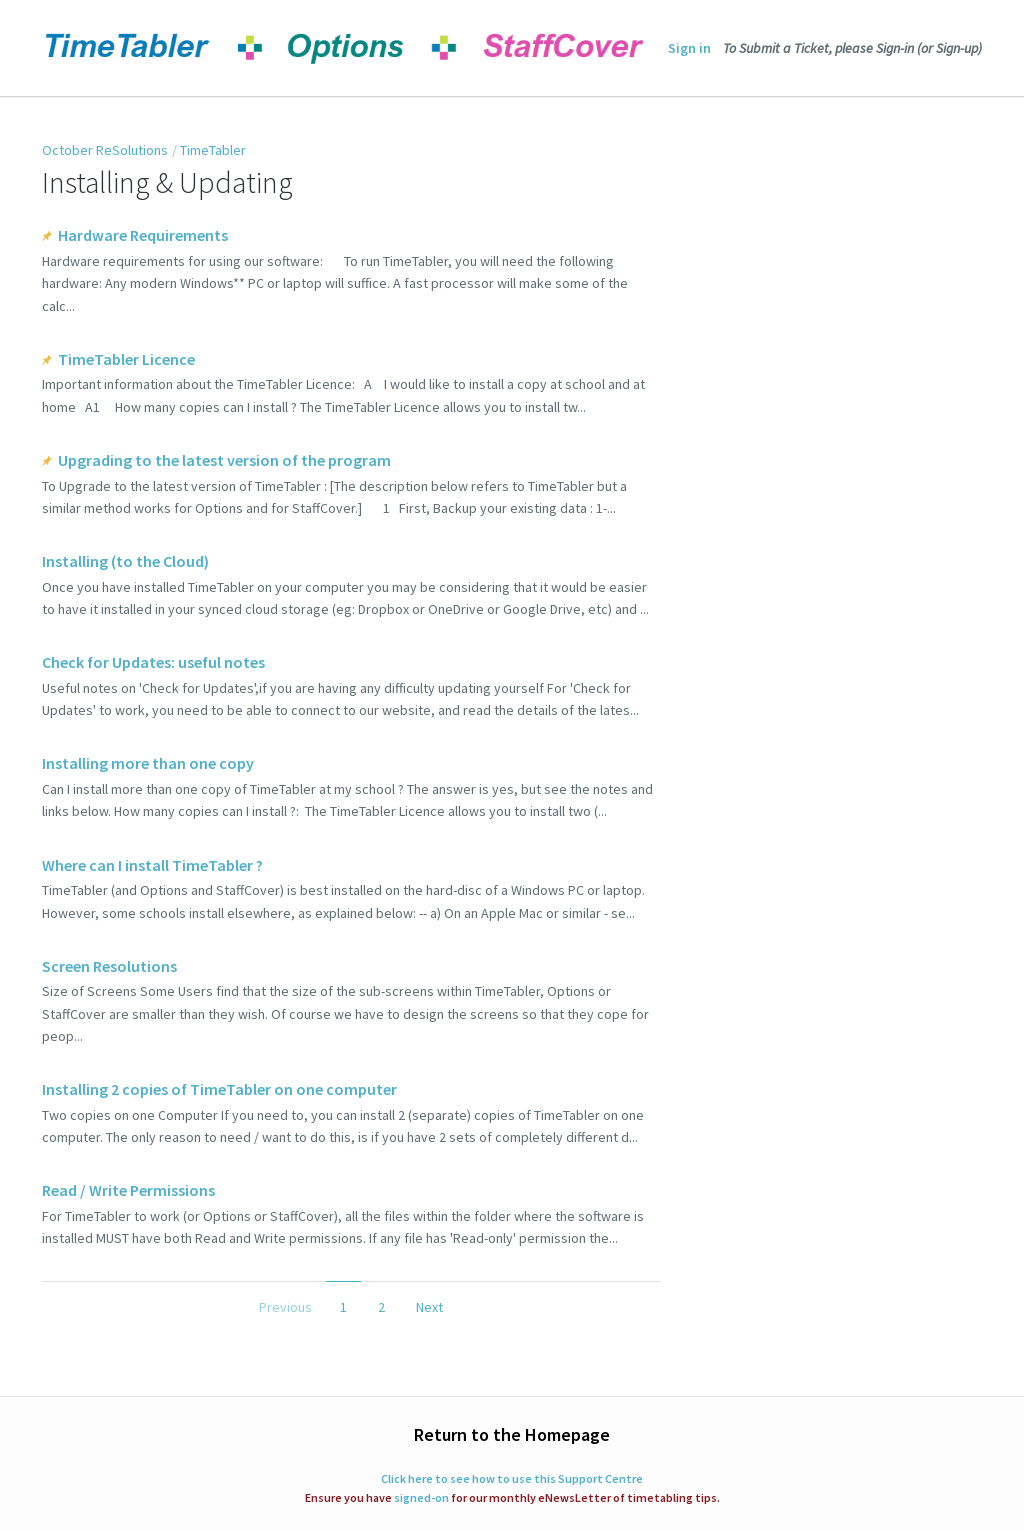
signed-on (421, 1497)
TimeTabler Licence (126, 359)
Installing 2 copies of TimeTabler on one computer (219, 1089)
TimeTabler (213, 150)
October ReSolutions (105, 150)
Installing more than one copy (148, 763)
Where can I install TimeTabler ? (152, 865)
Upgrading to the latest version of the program (224, 460)
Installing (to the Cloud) (125, 561)
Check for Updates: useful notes (153, 662)
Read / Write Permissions (128, 1190)
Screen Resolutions (109, 966)
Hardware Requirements (143, 235)
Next (429, 1307)
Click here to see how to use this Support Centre (512, 1478)
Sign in (689, 48)
